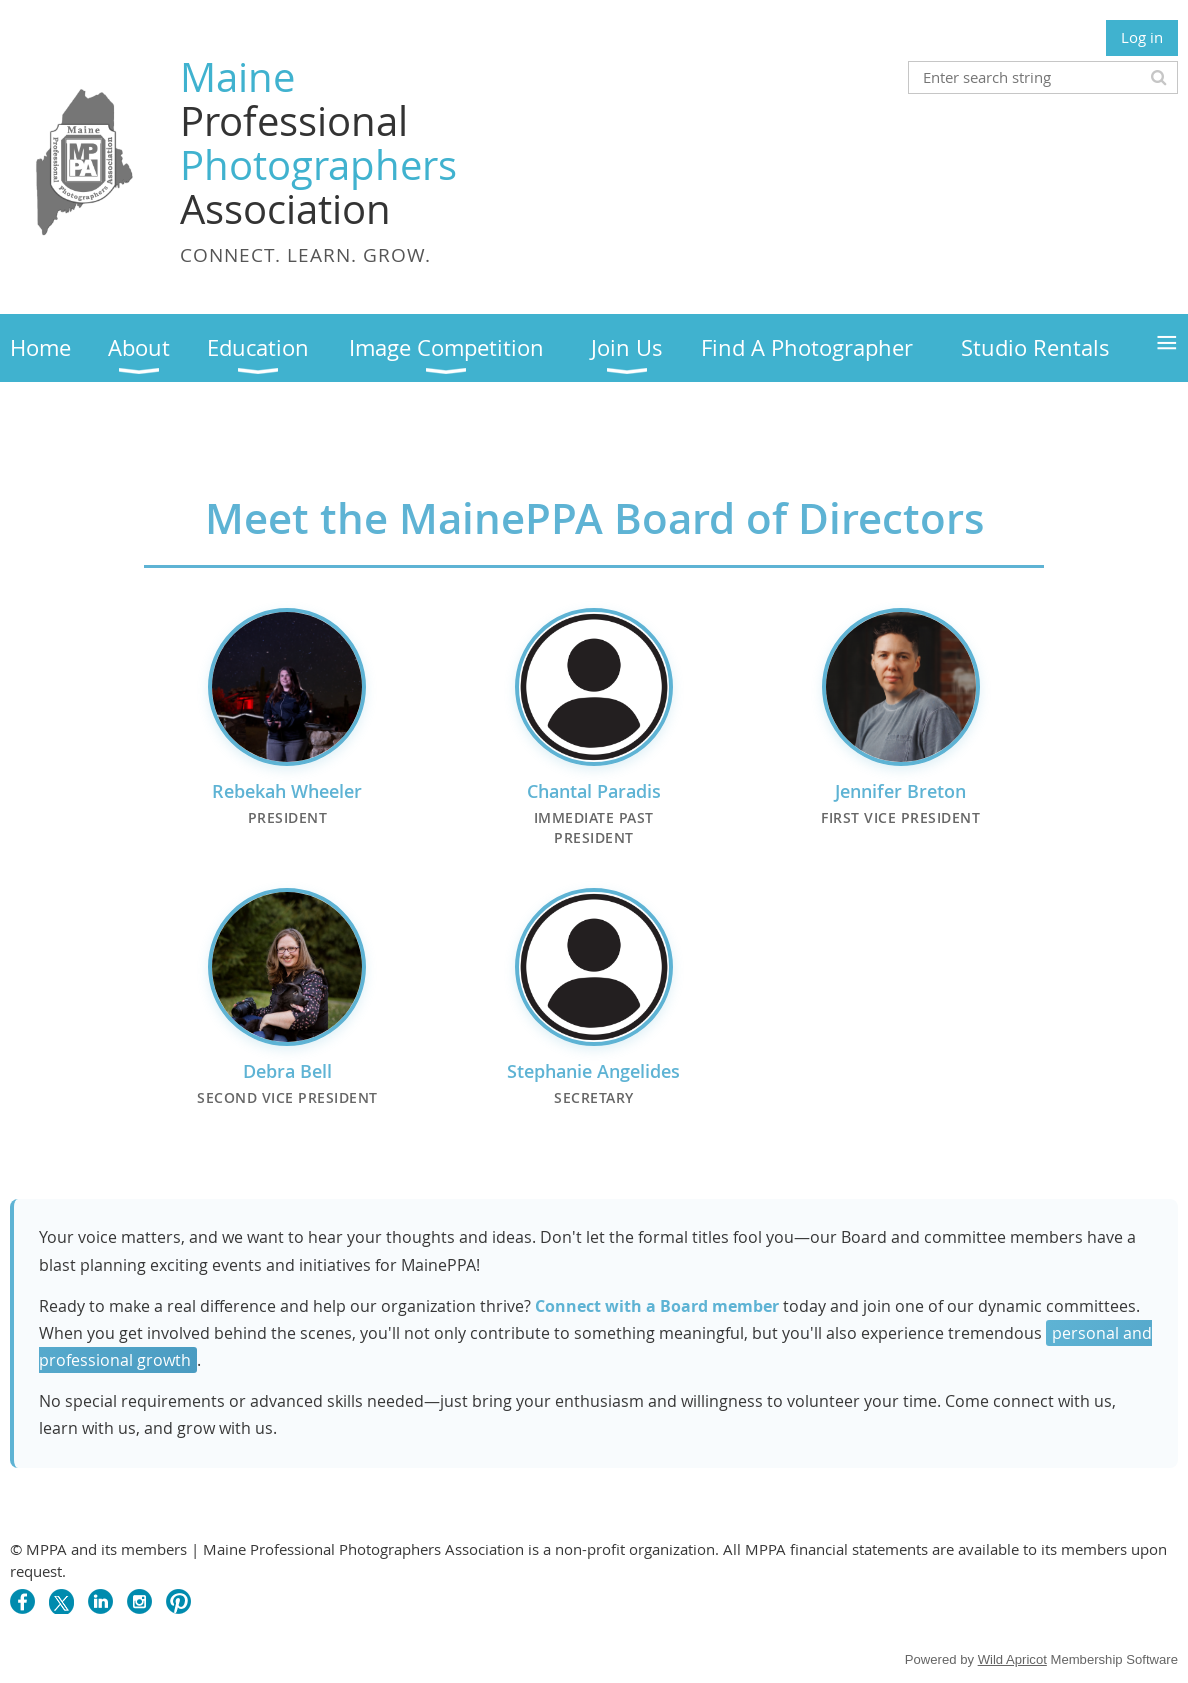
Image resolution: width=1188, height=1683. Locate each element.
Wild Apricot (1012, 1659)
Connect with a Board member (657, 1306)
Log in (1142, 37)
